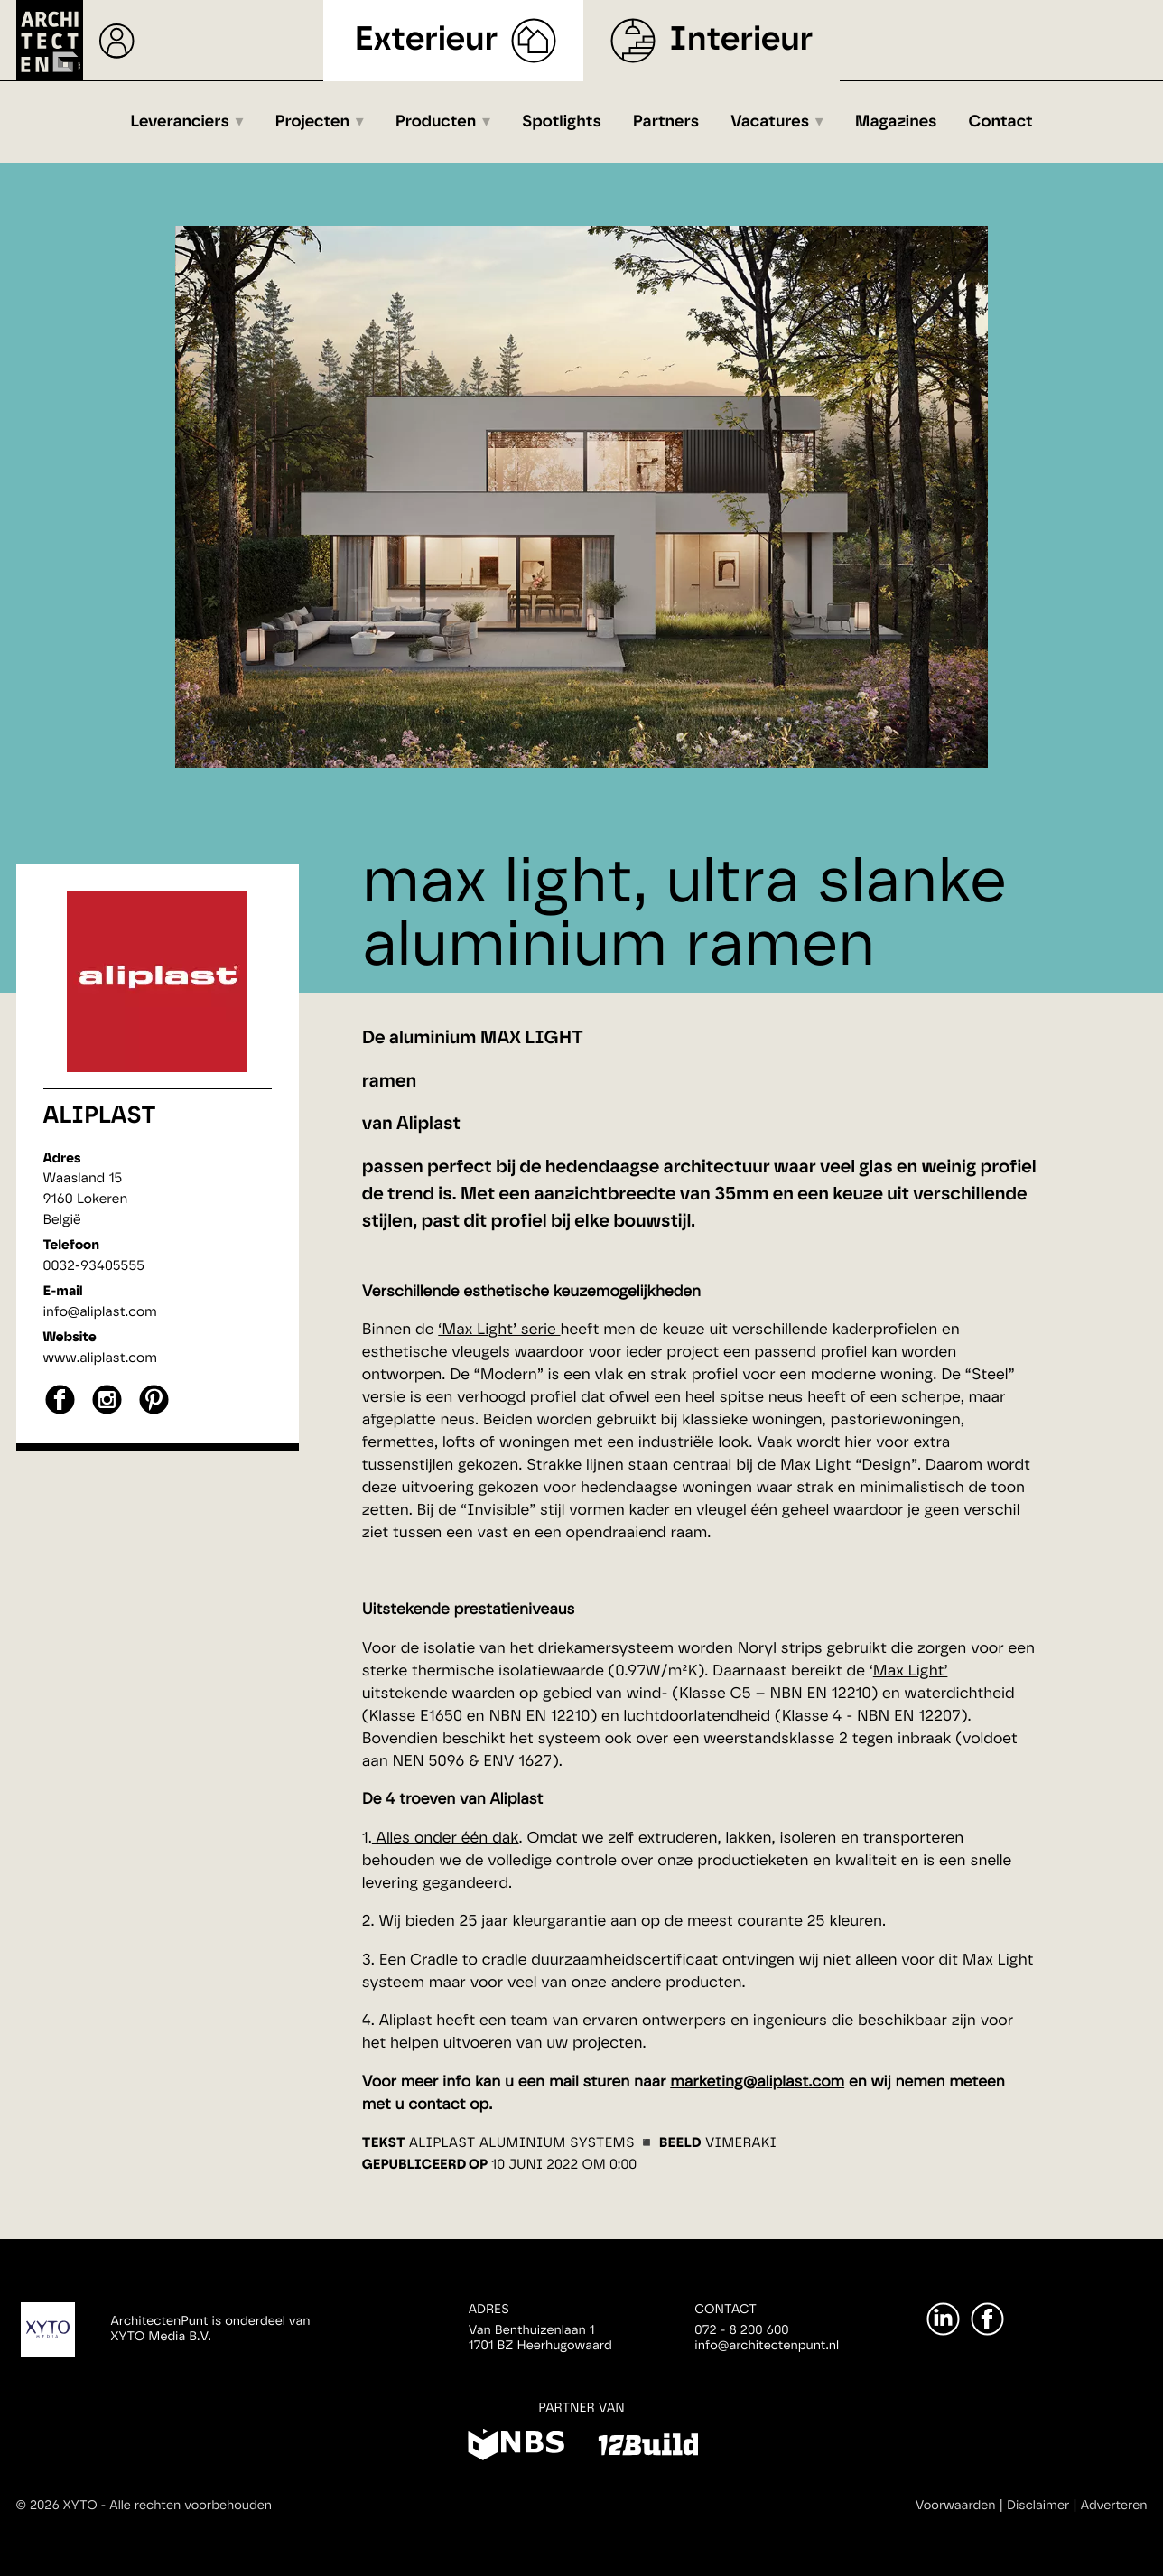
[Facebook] (987, 2319)
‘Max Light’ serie (499, 1330)
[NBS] (516, 2448)
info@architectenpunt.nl (766, 2345)
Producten (436, 122)
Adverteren (1114, 2505)
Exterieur (426, 40)
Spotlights (561, 122)
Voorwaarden (956, 2505)
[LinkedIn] (943, 2319)
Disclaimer (1038, 2505)
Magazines (896, 122)
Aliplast (99, 1116)
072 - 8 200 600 (741, 2330)
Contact (1001, 122)
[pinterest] (154, 1412)
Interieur (741, 40)
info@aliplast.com (100, 1312)
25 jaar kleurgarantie (533, 1921)
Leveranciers (179, 122)
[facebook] (60, 1412)
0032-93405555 (94, 1266)
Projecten (312, 122)
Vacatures (769, 122)
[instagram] (107, 1412)
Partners (666, 122)
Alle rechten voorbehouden (190, 2505)
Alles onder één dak (445, 1838)
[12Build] (648, 2448)
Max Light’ (910, 1671)
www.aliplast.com (100, 1358)
